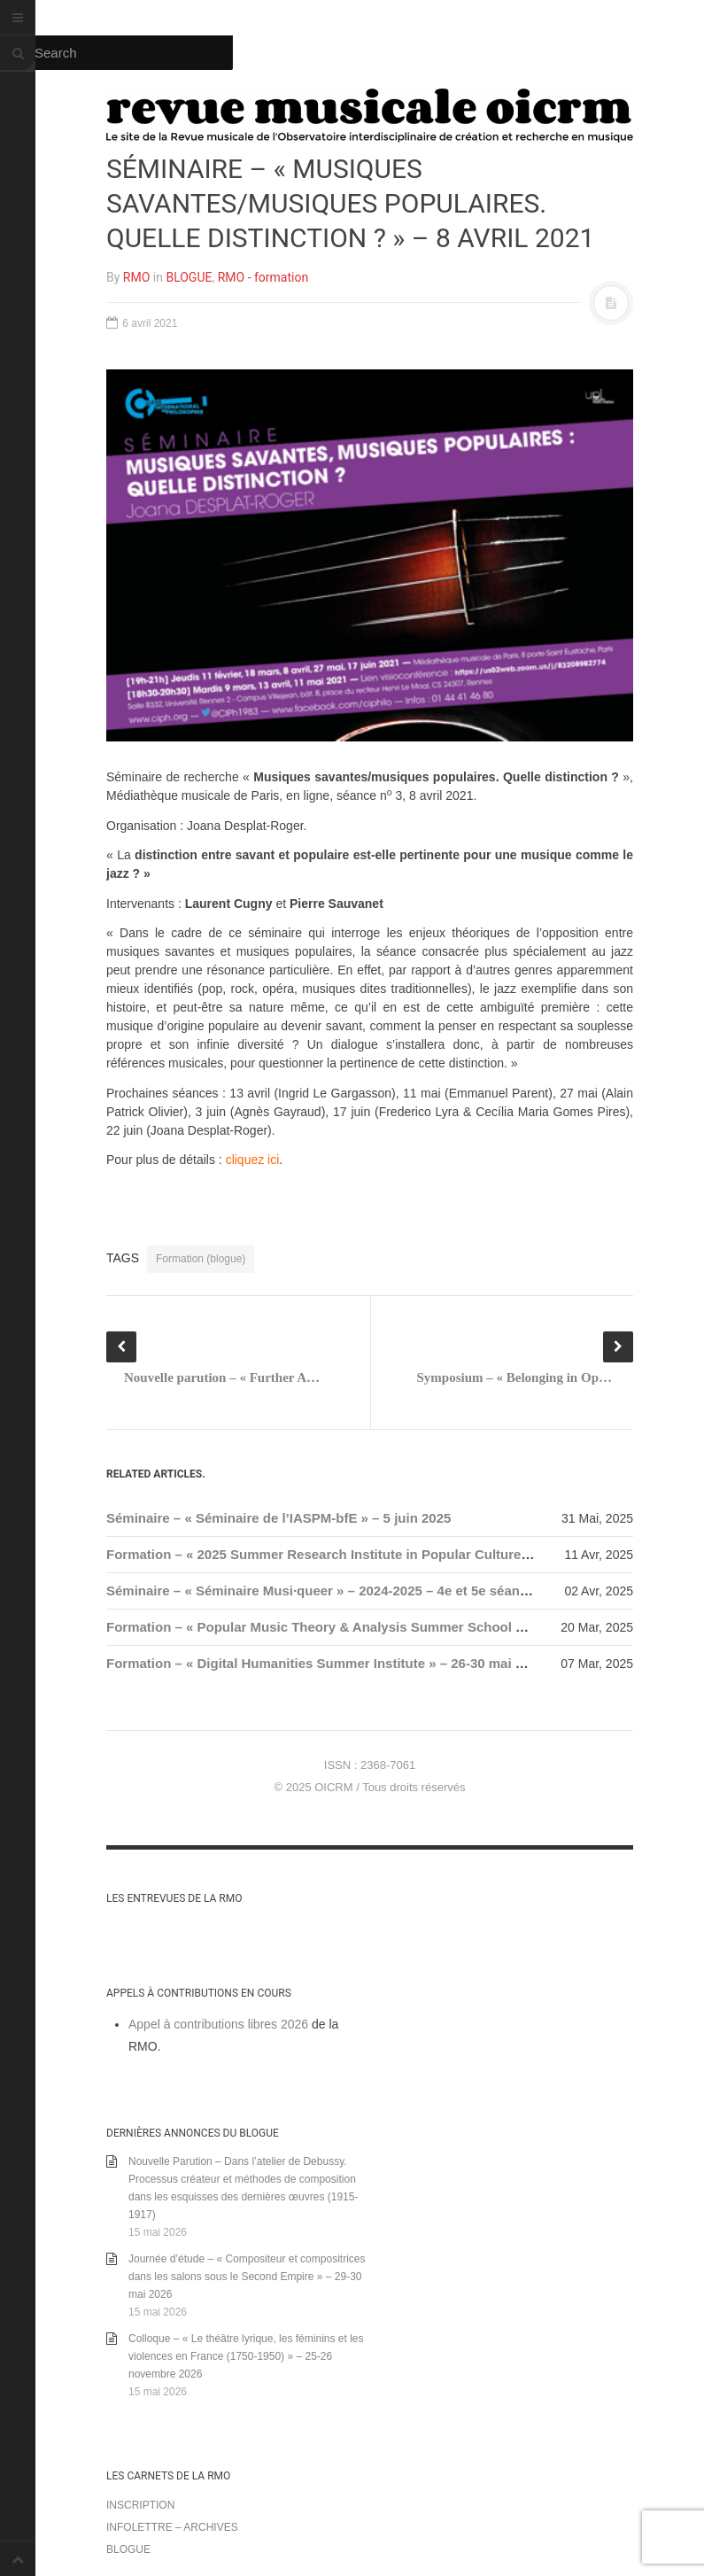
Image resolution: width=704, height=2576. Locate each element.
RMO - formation (263, 277)
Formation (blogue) (200, 1259)
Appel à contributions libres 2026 (218, 2024)
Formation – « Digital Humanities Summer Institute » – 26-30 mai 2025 (325, 1663)
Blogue (128, 2549)
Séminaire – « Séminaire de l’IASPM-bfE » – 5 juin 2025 (278, 1517)
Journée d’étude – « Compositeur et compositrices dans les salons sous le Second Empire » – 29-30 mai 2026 (246, 2277)
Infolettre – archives (172, 2527)
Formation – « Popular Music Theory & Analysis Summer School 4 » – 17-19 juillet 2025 (380, 1626)
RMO (136, 277)
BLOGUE (189, 277)
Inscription (140, 2505)
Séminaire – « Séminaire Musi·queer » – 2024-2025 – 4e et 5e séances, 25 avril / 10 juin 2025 (394, 1590)
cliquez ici (253, 1159)
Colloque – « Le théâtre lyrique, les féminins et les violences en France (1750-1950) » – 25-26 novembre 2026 (245, 2356)
